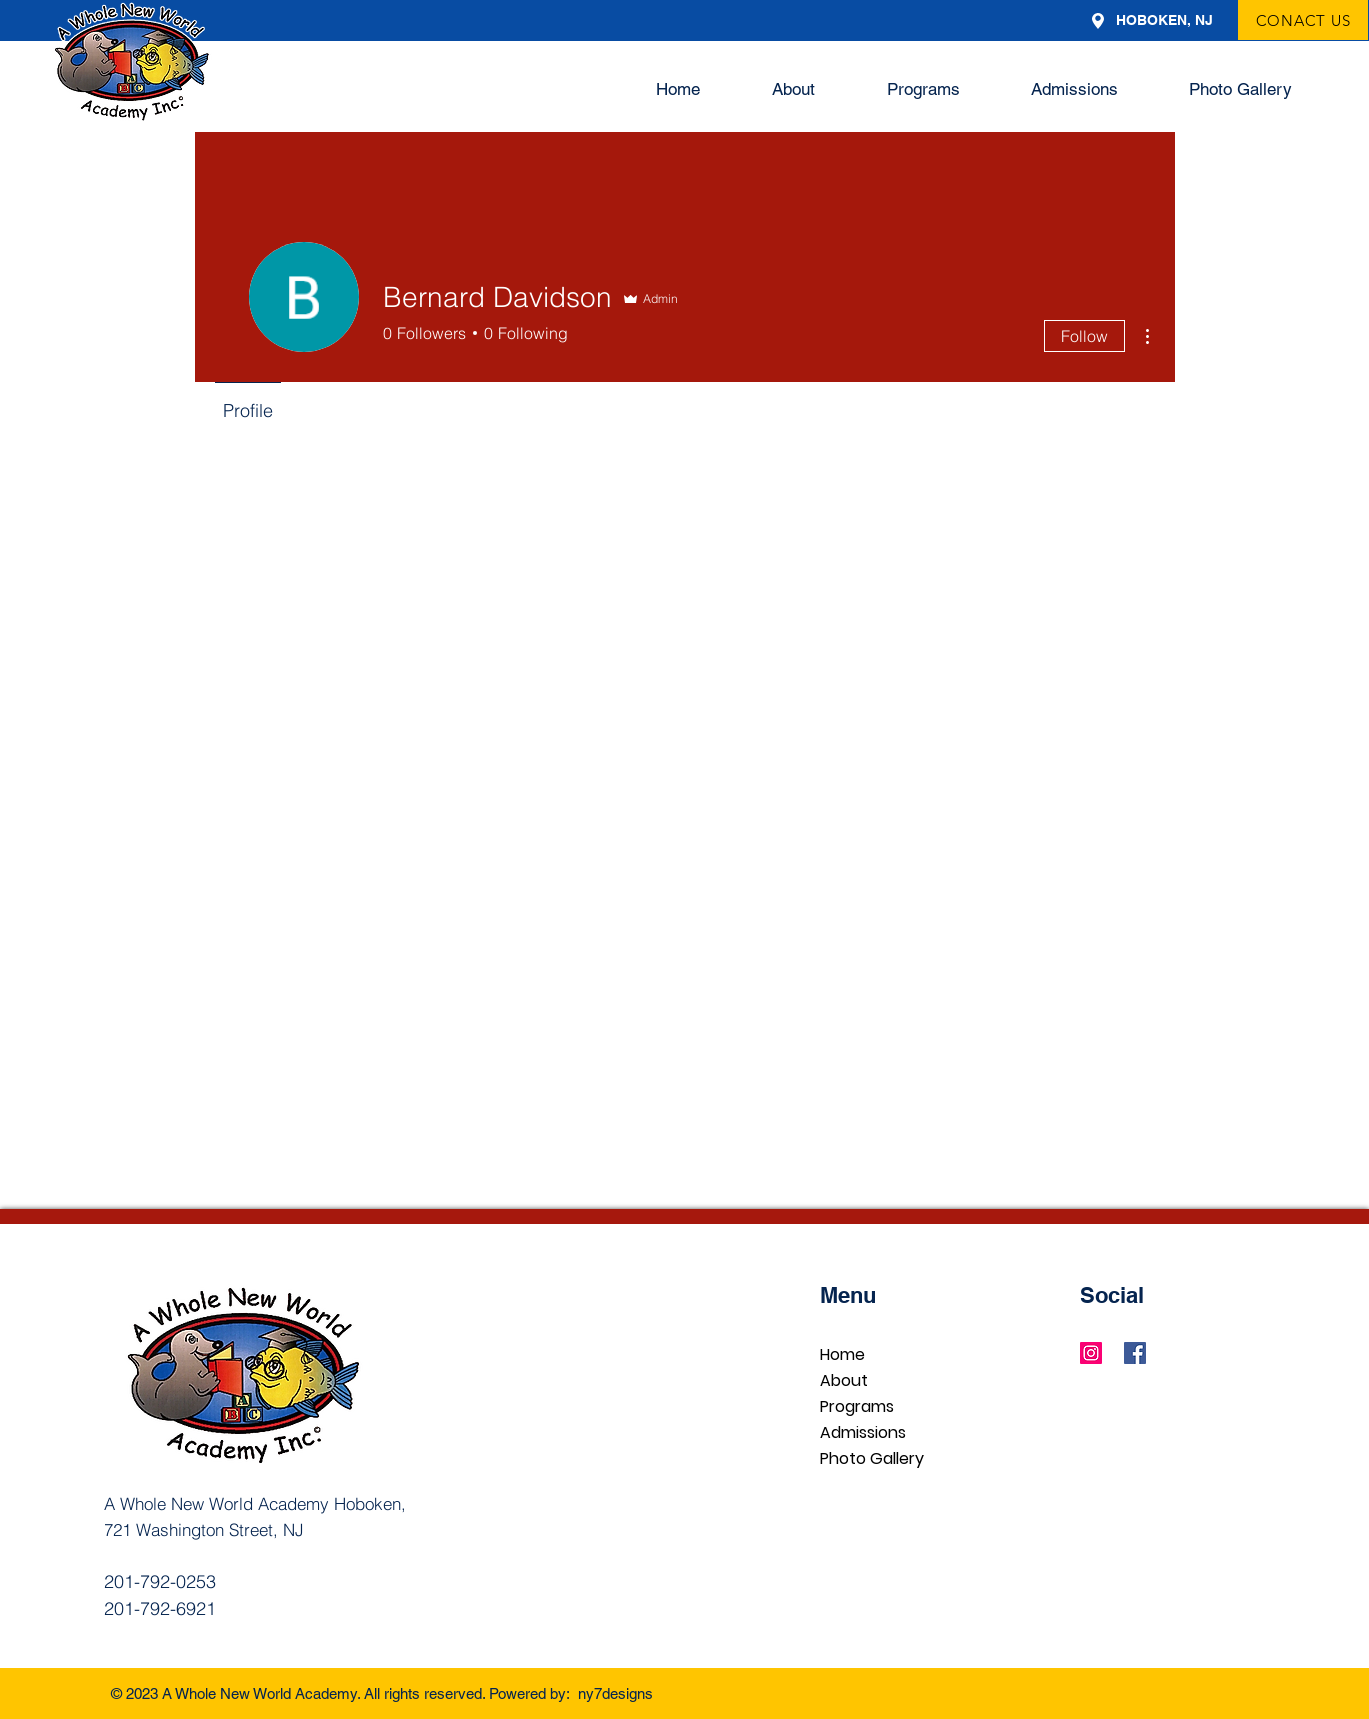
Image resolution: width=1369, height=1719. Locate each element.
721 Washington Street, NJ (204, 1529)
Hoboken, (370, 1503)
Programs (857, 1406)
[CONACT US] (1303, 20)
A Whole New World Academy (219, 1503)
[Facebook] (1135, 1353)
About (844, 1380)
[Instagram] (1091, 1353)
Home (842, 1354)
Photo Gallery (872, 1458)
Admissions (863, 1432)
